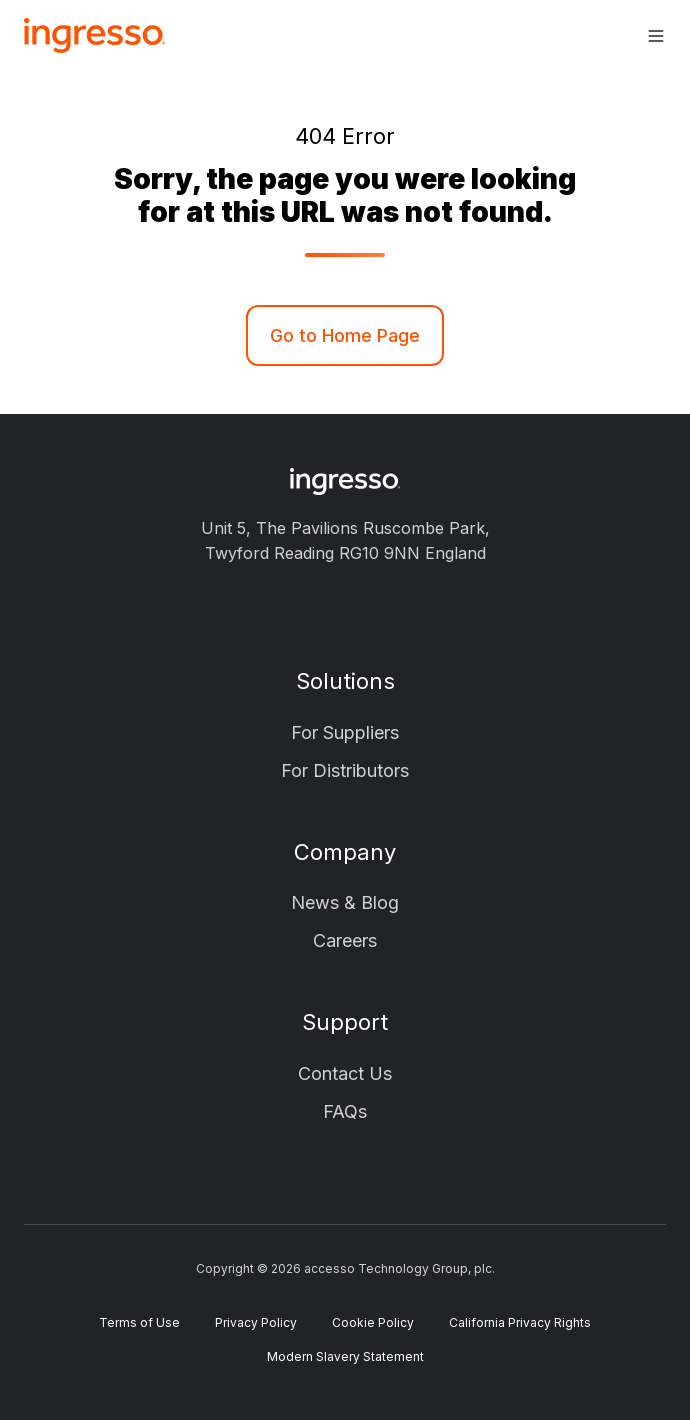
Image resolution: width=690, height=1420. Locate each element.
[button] (656, 36)
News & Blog (345, 902)
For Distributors (345, 770)
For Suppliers (345, 732)
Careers (345, 940)
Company (345, 852)
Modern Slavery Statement (345, 1356)
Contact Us (345, 1073)
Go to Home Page (345, 335)
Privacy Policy (256, 1322)
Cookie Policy (373, 1322)
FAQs (345, 1111)
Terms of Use (139, 1322)
